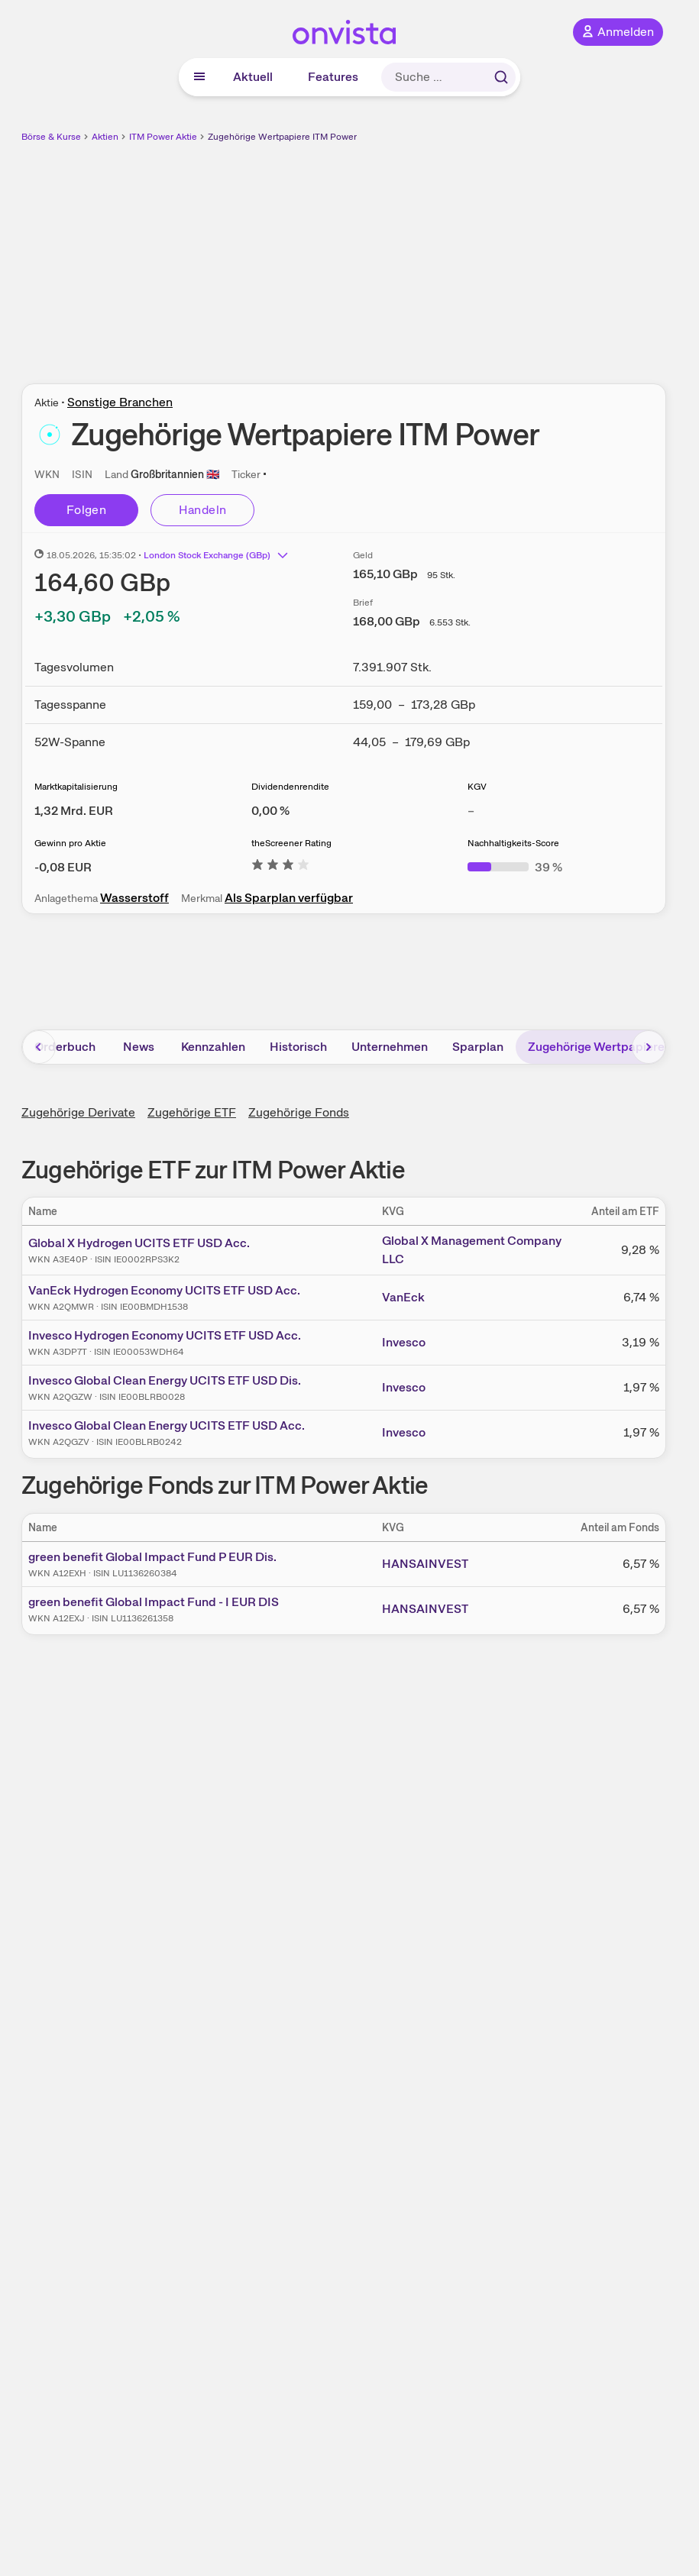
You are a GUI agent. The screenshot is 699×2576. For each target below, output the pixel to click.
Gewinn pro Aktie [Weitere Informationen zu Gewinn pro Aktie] (70, 843)
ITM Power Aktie (163, 137)
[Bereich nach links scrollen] (39, 1047)
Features (333, 77)
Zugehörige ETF (191, 1112)
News (138, 1047)
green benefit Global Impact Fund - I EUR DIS (153, 1602)
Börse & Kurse (51, 137)
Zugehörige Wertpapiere (596, 1047)
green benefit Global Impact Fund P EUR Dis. (152, 1557)
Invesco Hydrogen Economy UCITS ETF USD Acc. (164, 1335)
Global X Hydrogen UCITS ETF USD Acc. (139, 1243)
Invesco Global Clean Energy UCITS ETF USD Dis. (164, 1380)
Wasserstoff (134, 898)
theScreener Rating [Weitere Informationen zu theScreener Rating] (291, 843)
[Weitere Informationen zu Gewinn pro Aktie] (63, 867)
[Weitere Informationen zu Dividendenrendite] (270, 811)
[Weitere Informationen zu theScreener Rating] (280, 867)
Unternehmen (389, 1047)
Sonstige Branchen (120, 402)
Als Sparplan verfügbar (289, 898)
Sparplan (477, 1047)
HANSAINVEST (425, 1564)
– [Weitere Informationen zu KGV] (471, 811)
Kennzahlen (213, 1047)
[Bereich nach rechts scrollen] (648, 1047)
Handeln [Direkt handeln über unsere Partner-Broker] (203, 510)
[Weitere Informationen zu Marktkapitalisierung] (73, 811)
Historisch (298, 1047)
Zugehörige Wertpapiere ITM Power (282, 137)
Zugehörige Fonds (298, 1112)
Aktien (105, 137)
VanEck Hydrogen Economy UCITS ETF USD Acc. (164, 1290)
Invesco (404, 1342)
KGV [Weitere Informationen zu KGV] (477, 787)
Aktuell (253, 77)
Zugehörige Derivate (78, 1112)
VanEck (403, 1297)
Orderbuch (64, 1047)
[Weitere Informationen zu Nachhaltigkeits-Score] (515, 867)
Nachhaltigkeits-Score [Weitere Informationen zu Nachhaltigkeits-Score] (513, 843)
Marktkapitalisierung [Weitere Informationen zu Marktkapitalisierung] (76, 787)
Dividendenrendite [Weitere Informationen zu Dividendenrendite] (290, 787)
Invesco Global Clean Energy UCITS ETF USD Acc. (166, 1425)
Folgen (86, 510)
